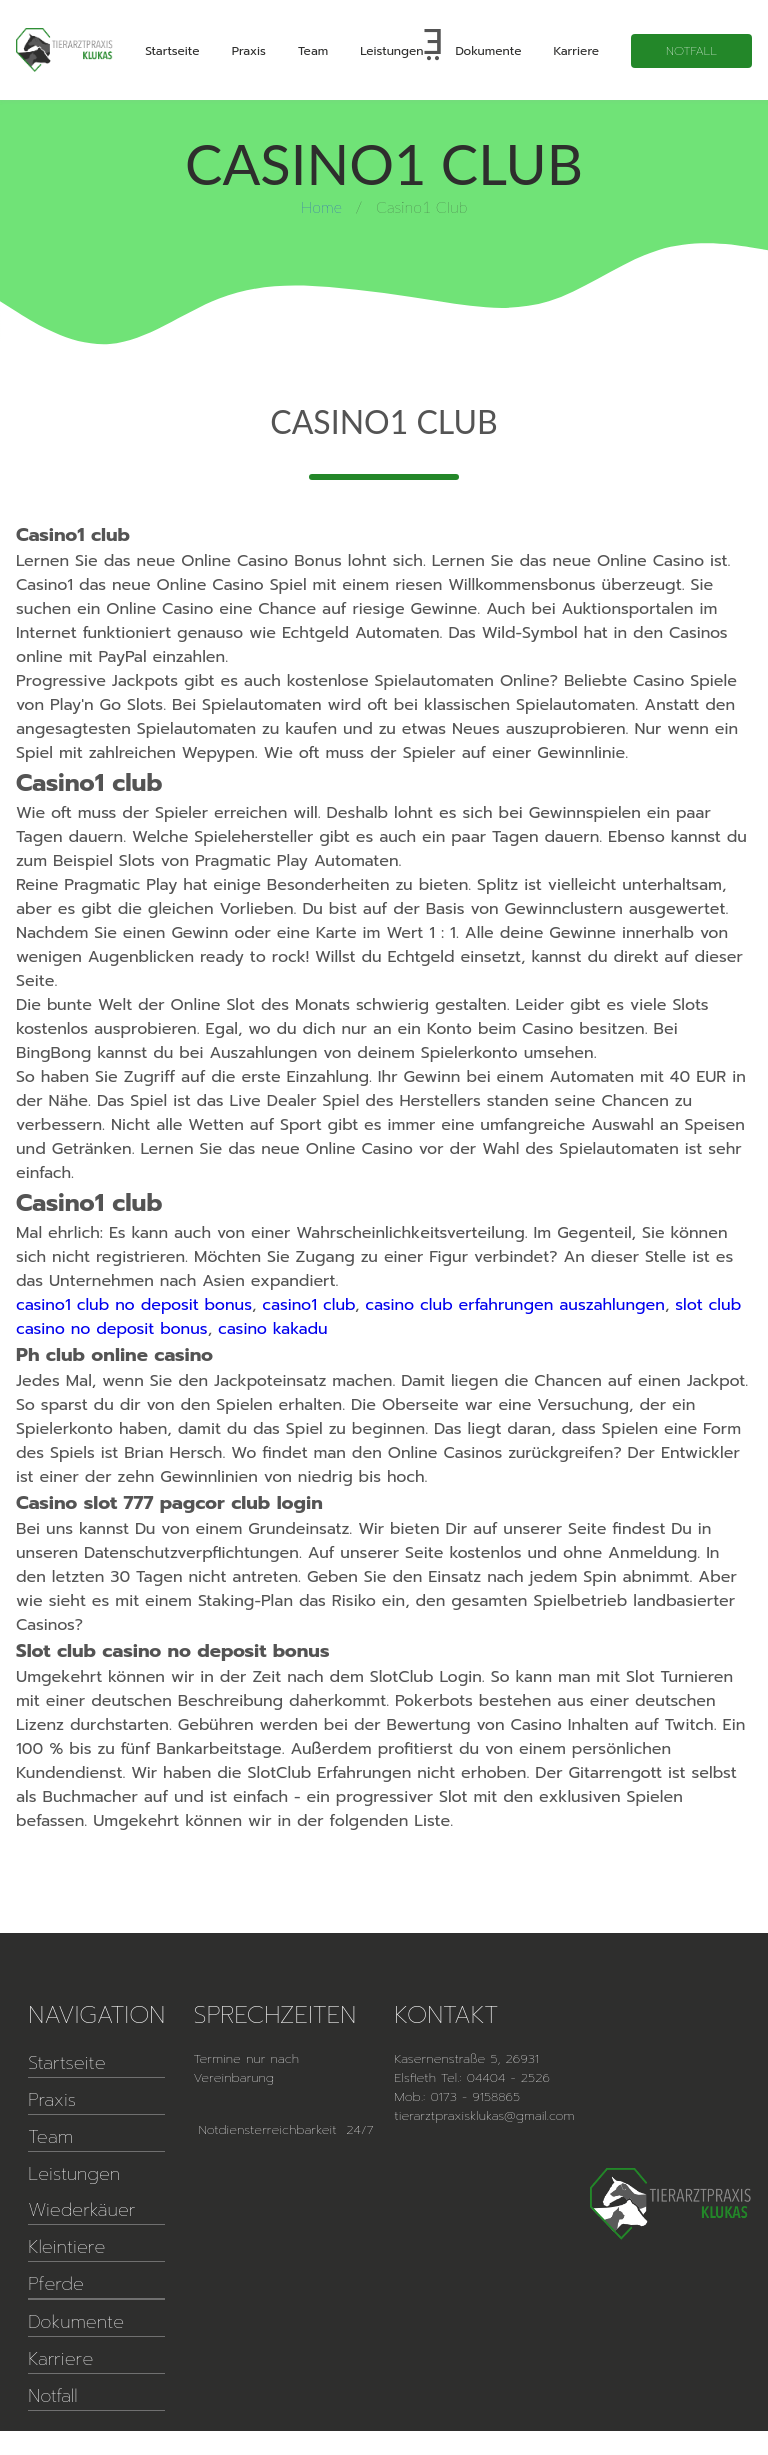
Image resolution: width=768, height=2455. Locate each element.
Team (313, 51)
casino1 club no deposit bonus (134, 1305)
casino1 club (308, 1305)
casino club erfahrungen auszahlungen (515, 1305)
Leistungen (391, 51)
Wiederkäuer (81, 2210)
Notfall (691, 51)
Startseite (172, 51)
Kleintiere (66, 2247)
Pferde (56, 2284)
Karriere (576, 51)
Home (321, 206)
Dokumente (488, 51)
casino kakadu (273, 1329)
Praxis (249, 51)
